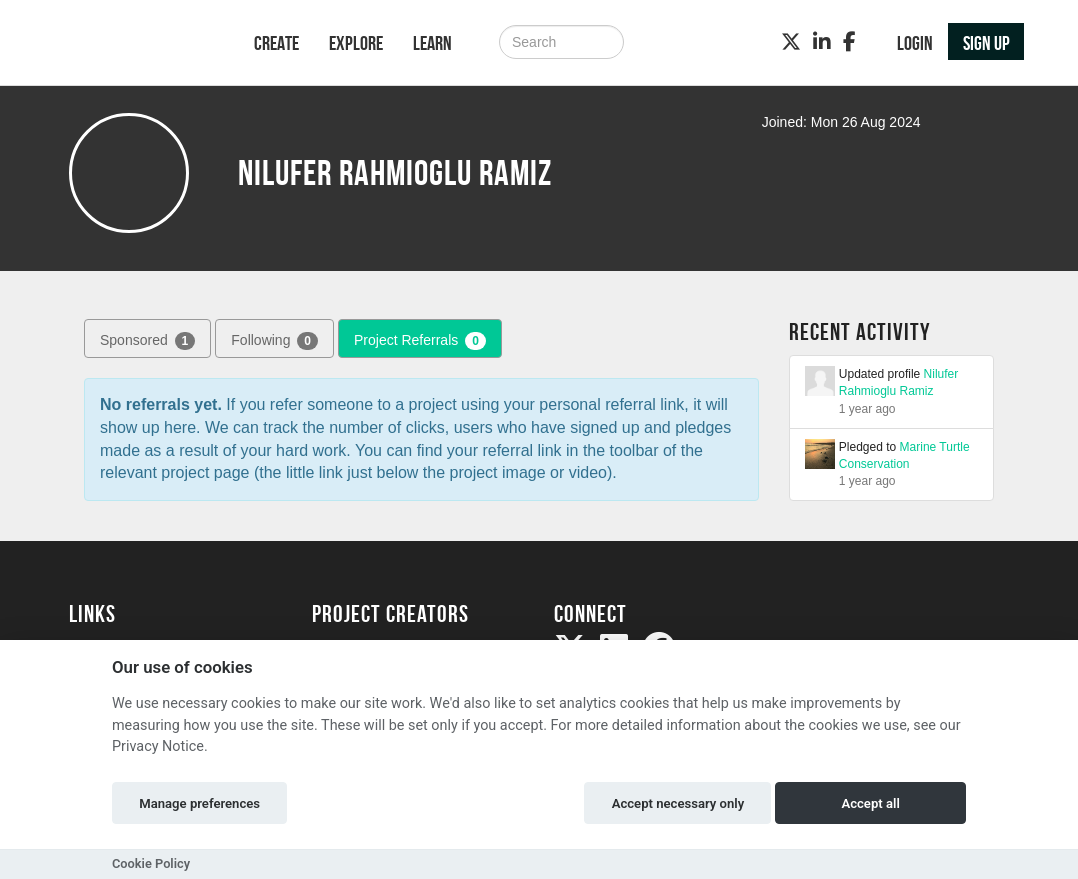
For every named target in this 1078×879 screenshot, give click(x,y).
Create (276, 43)
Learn (432, 43)
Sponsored (147, 341)
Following (274, 341)
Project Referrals (420, 341)
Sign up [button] (986, 43)
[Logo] (135, 44)
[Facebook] (849, 42)
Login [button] (915, 43)
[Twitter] (791, 42)
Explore (356, 43)
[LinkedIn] (822, 42)
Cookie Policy (151, 863)
